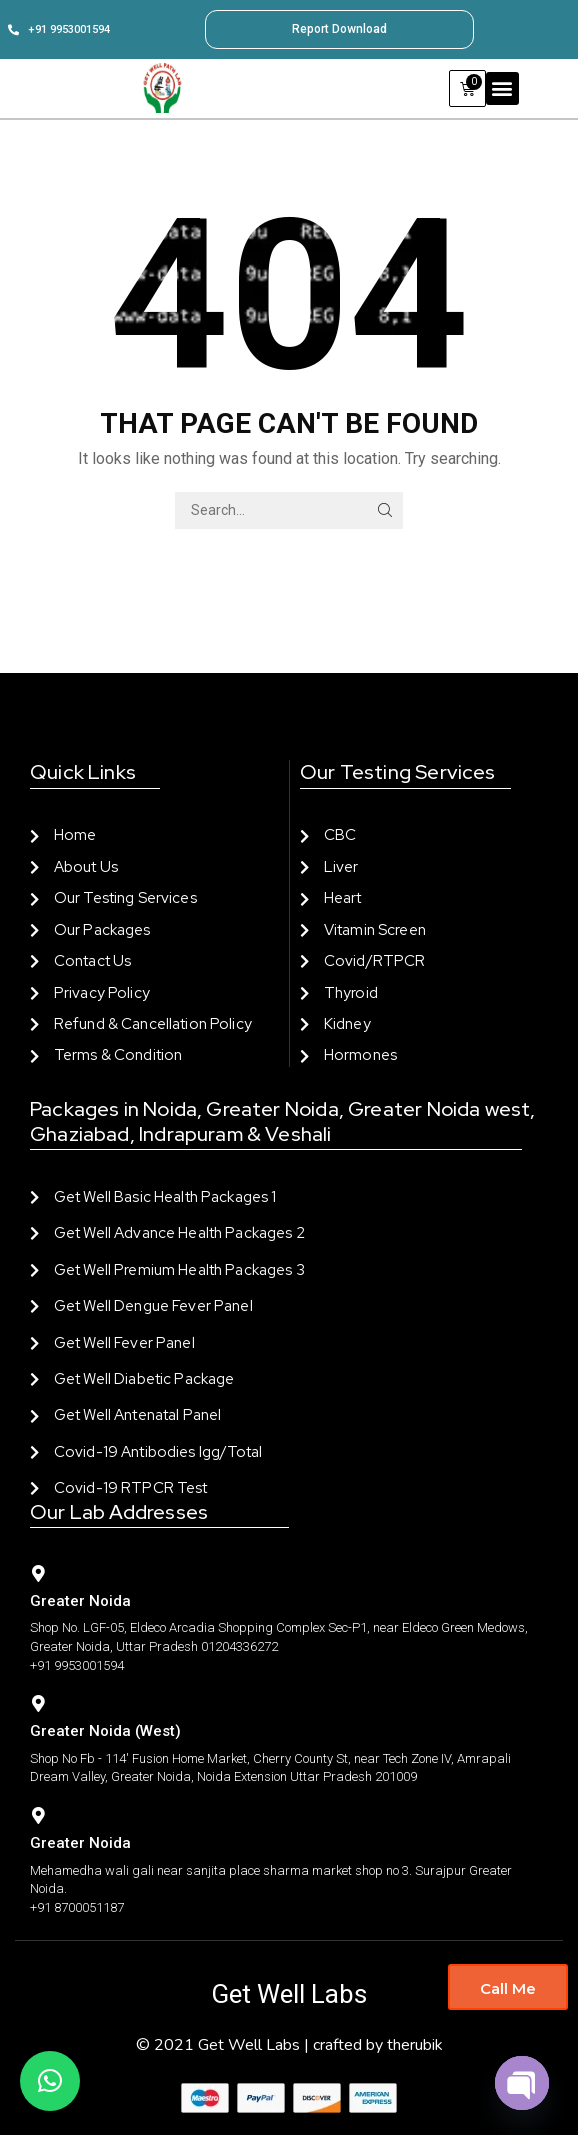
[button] (502, 88)
